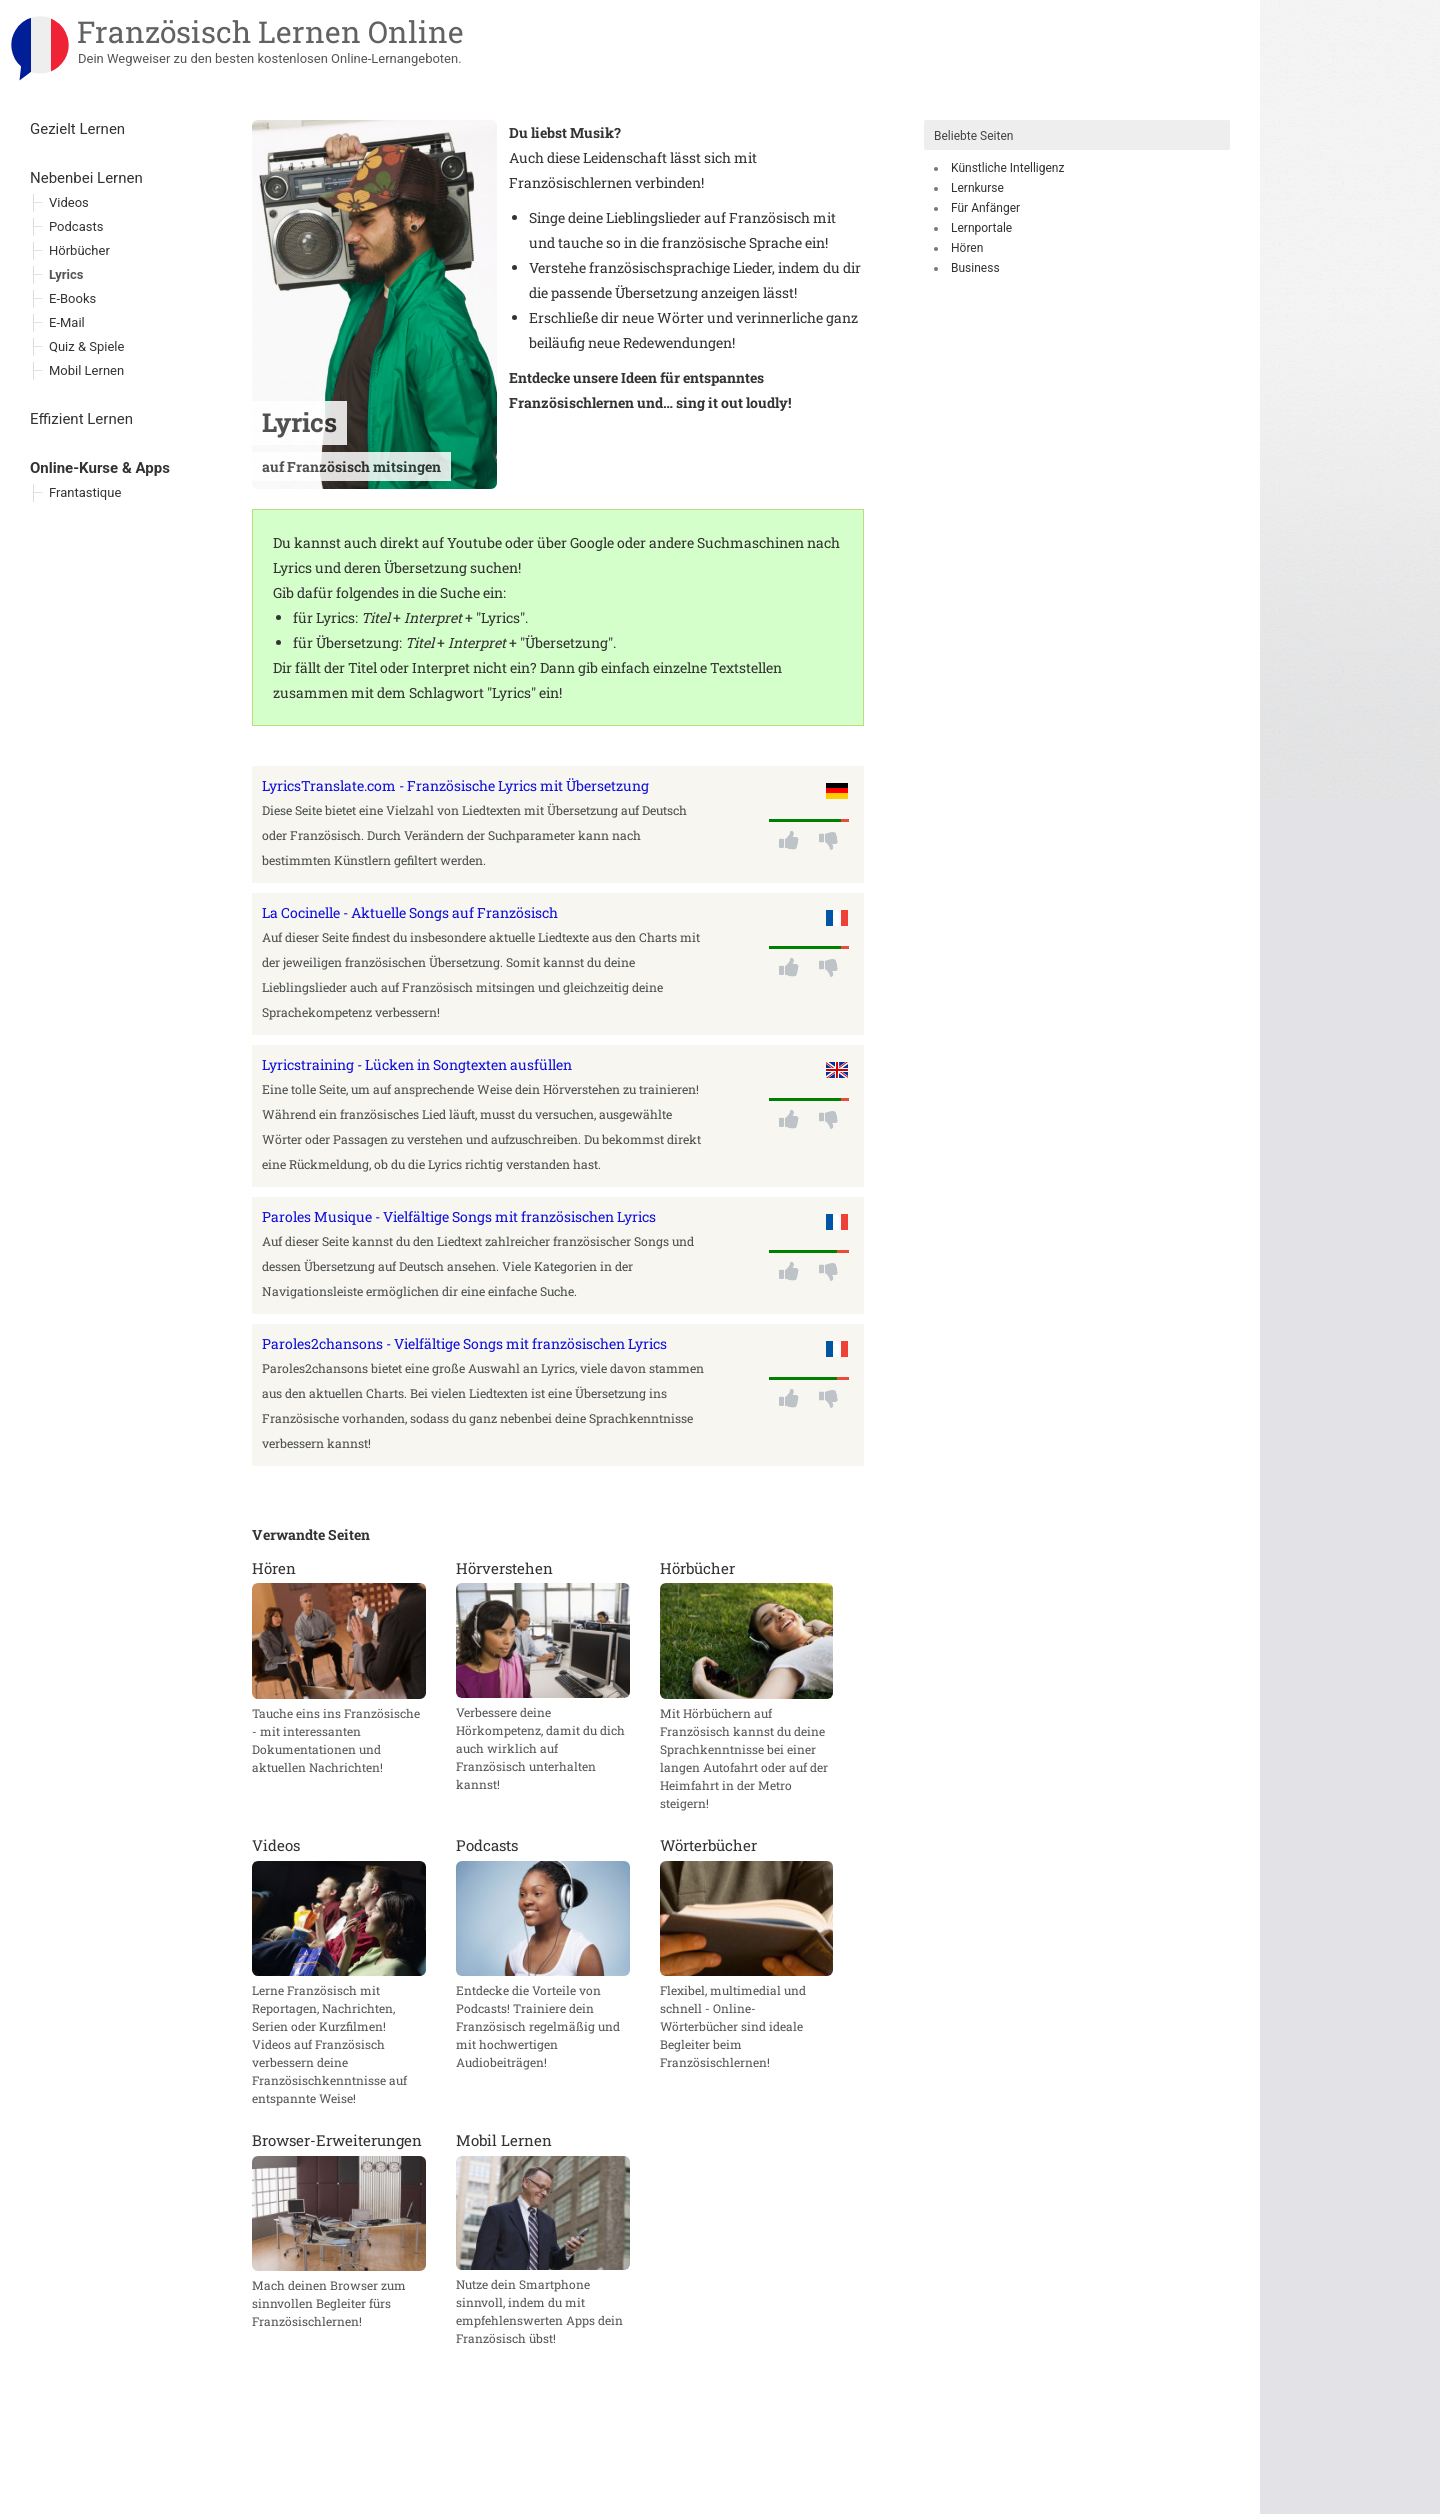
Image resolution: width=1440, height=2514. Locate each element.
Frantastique (85, 492)
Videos (69, 202)
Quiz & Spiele (86, 346)
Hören (967, 248)
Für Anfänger (985, 208)
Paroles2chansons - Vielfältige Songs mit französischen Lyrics (464, 1343)
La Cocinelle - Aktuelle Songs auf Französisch (410, 912)
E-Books (72, 298)
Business (975, 268)
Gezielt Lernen (77, 129)
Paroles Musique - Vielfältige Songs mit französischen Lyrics (459, 1216)
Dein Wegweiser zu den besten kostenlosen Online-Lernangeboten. (270, 58)
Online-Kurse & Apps (100, 468)
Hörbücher (79, 250)
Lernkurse (977, 188)
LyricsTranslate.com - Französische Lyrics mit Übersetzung (455, 785)
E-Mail (67, 322)
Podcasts (76, 226)
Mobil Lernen (86, 370)
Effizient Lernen (81, 419)
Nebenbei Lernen (86, 178)
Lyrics (66, 274)
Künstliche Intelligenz (1007, 168)
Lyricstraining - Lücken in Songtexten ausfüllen (417, 1064)
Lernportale (981, 228)
